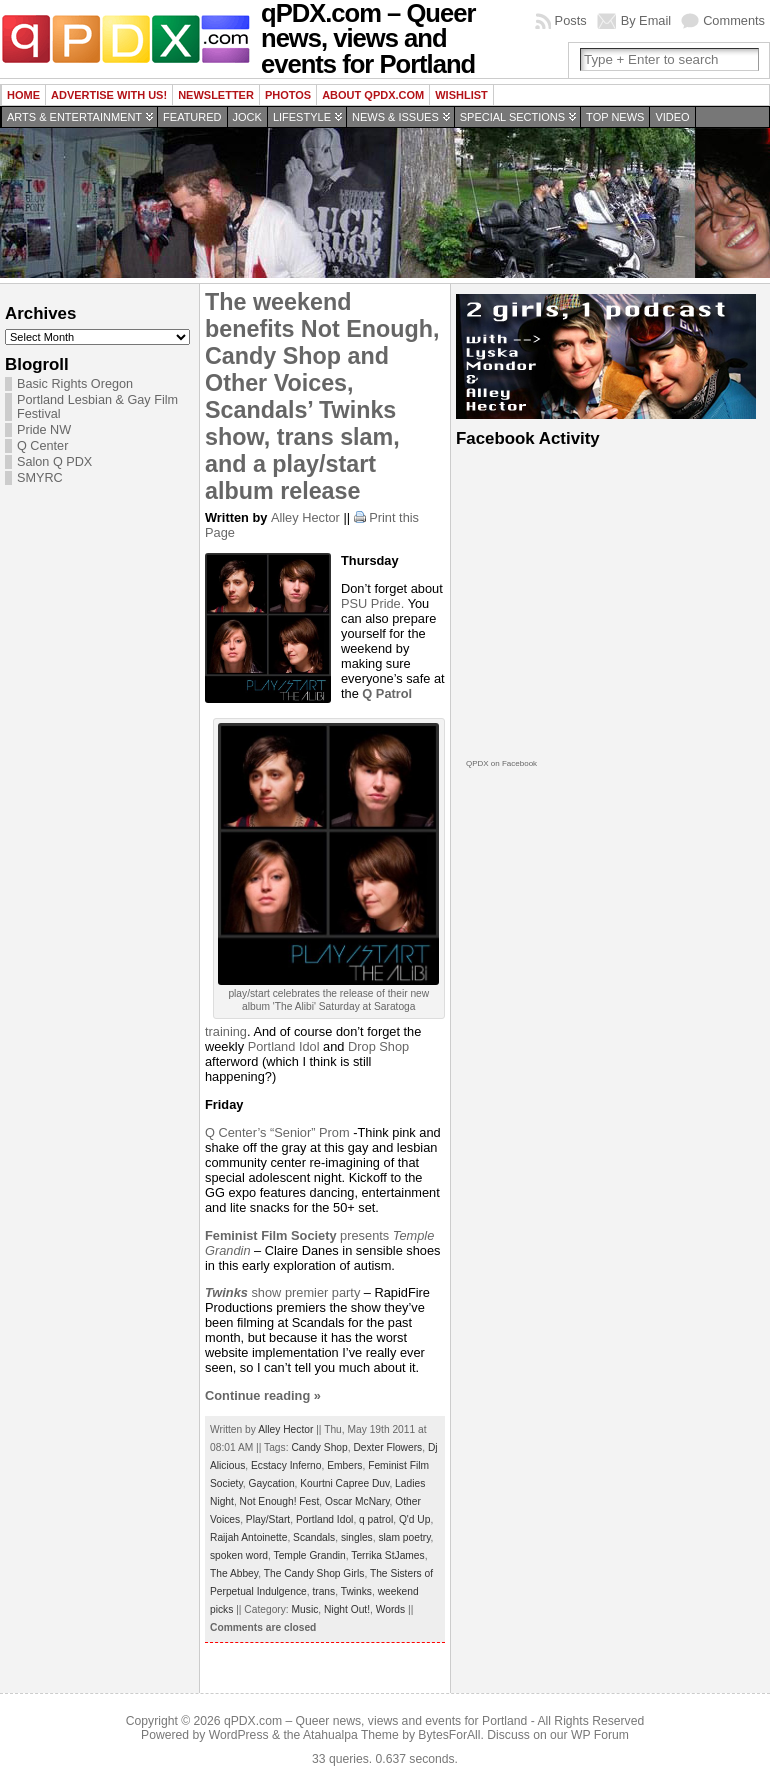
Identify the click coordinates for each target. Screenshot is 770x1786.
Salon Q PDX (54, 462)
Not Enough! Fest (280, 1501)
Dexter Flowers (387, 1447)
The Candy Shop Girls (314, 1573)
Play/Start (268, 1519)
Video (672, 117)
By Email (646, 20)
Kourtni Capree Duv (344, 1483)
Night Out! (347, 1609)
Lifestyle (302, 117)
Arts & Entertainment (74, 117)
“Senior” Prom (310, 1132)
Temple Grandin (310, 1555)
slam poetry (404, 1537)
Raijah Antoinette (248, 1537)
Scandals (314, 1537)
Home (23, 95)
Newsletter (216, 95)
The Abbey (234, 1573)
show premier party (282, 1292)
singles (357, 1537)
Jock (247, 117)
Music (305, 1609)
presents (299, 1235)
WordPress (239, 1735)
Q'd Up (415, 1519)
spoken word (239, 1555)
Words (390, 1609)
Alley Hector (305, 517)
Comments (734, 20)
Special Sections (512, 117)
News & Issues (395, 117)
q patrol (376, 1519)
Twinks (356, 1591)
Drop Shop (378, 1046)
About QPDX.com (373, 95)
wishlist (461, 95)
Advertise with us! (109, 95)
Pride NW (44, 430)
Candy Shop (319, 1447)
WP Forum (600, 1735)
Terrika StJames (387, 1555)
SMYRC (40, 478)
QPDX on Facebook (501, 763)
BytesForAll (449, 1735)
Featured (192, 117)
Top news (615, 117)
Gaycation (272, 1483)
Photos (288, 95)
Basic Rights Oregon (75, 384)
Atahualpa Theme (351, 1735)
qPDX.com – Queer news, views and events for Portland (375, 1721)
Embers (344, 1465)
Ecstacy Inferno (286, 1465)
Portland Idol (284, 1046)
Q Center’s (237, 1132)
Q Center (42, 446)
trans (323, 1591)
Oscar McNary (357, 1501)
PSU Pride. (374, 603)
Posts (571, 20)
